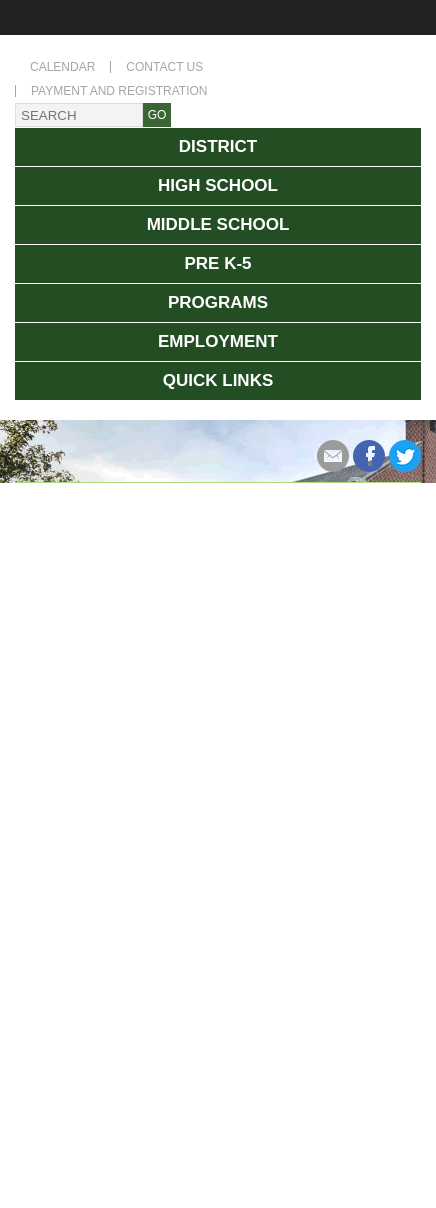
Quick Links (218, 380)
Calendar (62, 67)
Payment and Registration (119, 91)
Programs (218, 302)
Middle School (218, 224)
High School (218, 185)
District (218, 146)
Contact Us (164, 67)
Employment (218, 341)
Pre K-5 (217, 263)
